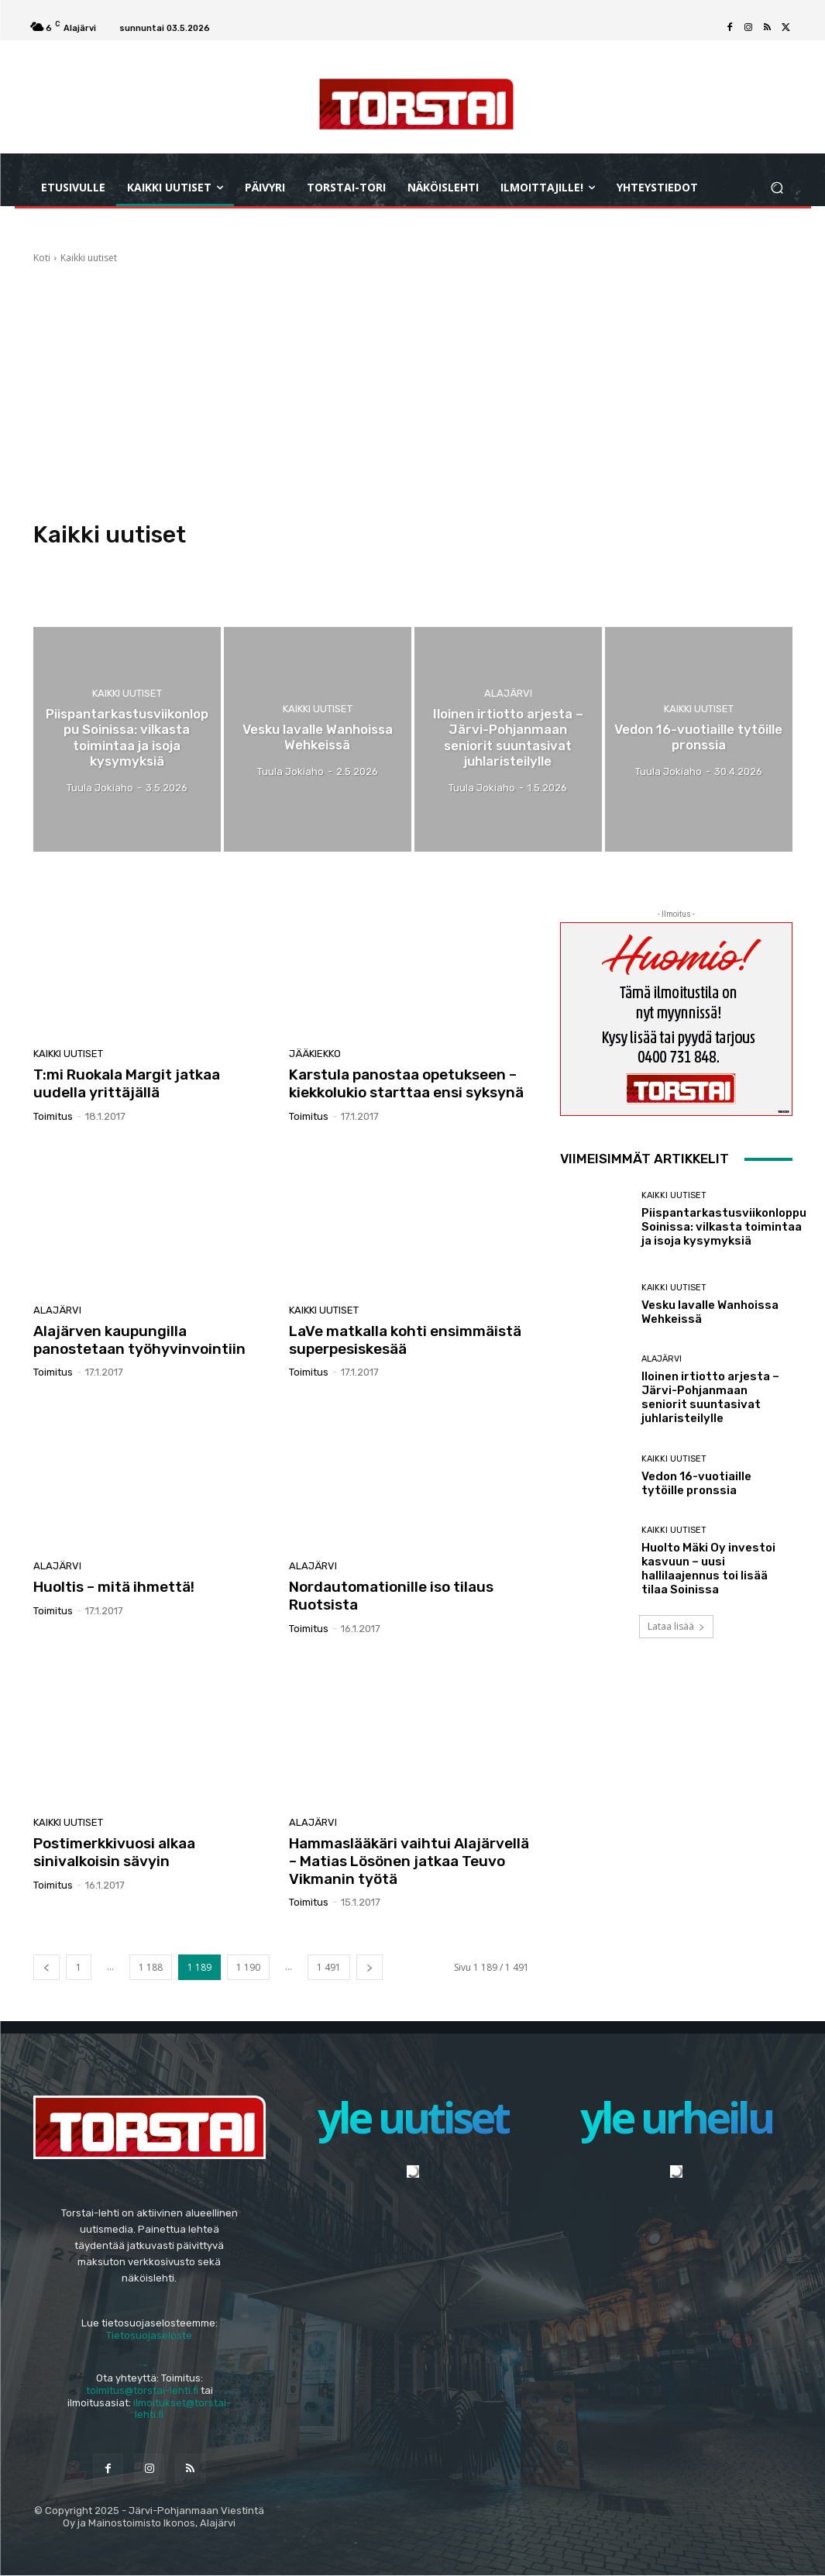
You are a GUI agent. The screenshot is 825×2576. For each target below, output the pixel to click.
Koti (41, 257)
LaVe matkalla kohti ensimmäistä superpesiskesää (405, 1340)
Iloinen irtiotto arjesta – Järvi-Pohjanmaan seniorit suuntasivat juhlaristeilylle (710, 1397)
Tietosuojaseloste (149, 2335)
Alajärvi (508, 693)
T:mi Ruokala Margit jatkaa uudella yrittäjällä (126, 1083)
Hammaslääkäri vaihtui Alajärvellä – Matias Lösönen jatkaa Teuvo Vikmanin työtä (409, 1861)
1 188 (151, 1967)
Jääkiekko (315, 1054)
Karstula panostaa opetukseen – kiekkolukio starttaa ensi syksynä (406, 1083)
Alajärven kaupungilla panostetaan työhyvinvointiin (139, 1340)
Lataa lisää (676, 1626)
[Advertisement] (412, 385)
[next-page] (369, 1967)
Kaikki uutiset (127, 693)
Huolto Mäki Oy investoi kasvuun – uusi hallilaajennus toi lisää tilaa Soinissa (708, 1568)
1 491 (329, 1967)
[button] (777, 187)
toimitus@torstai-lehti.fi (142, 2390)
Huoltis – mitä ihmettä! (113, 1587)
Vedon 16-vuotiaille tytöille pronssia (696, 1483)
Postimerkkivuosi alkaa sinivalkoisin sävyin (114, 1852)
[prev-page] (46, 1967)
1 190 (248, 1967)
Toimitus (53, 1116)
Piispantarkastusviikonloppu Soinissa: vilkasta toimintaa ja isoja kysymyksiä (723, 1227)
